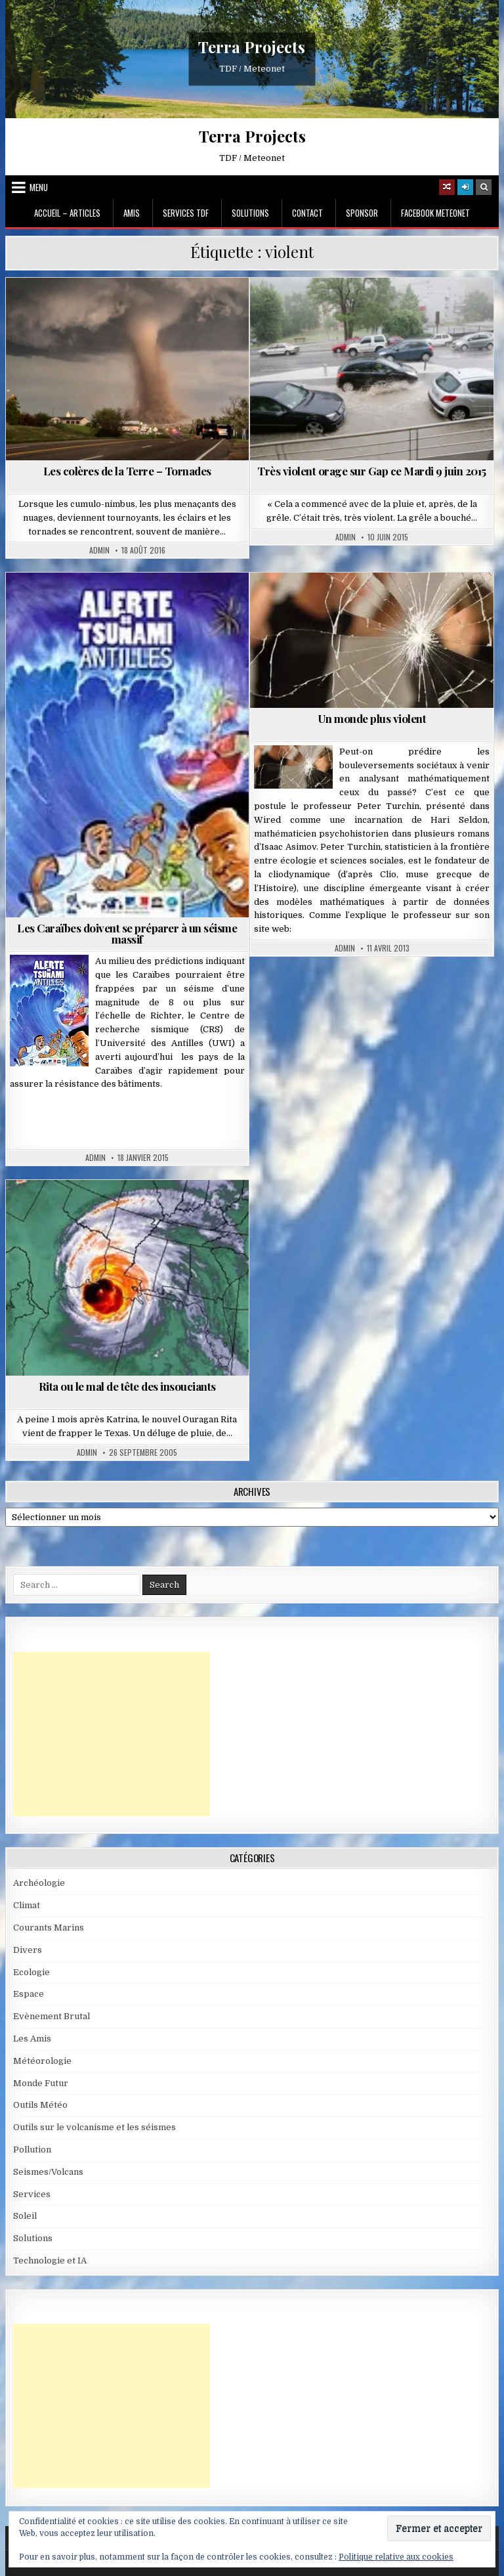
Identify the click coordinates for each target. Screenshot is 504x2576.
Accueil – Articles (67, 212)
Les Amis (32, 2038)
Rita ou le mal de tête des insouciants (127, 1386)
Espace (28, 1994)
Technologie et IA (50, 2260)
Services (32, 2194)
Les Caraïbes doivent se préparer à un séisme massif (127, 933)
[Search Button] (484, 187)
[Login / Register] (465, 187)
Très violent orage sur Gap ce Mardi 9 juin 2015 (371, 471)
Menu (39, 187)
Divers (27, 1950)
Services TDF (186, 212)
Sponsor (362, 212)
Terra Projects (251, 46)
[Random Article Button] (447, 187)
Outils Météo (40, 2105)
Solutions (250, 212)
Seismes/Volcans (48, 2172)
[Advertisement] (111, 1734)
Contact (307, 212)
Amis (131, 212)
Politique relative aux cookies (396, 2557)
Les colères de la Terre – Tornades (127, 471)
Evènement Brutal (51, 2016)
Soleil (25, 2216)
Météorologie (42, 2061)
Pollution (32, 2149)
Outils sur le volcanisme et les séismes (94, 2127)
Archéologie (39, 1883)
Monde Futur (40, 2083)
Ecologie (31, 1972)
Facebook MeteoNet (435, 212)
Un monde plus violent (372, 718)
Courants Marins (48, 1927)
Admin (99, 550)
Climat (26, 1905)
